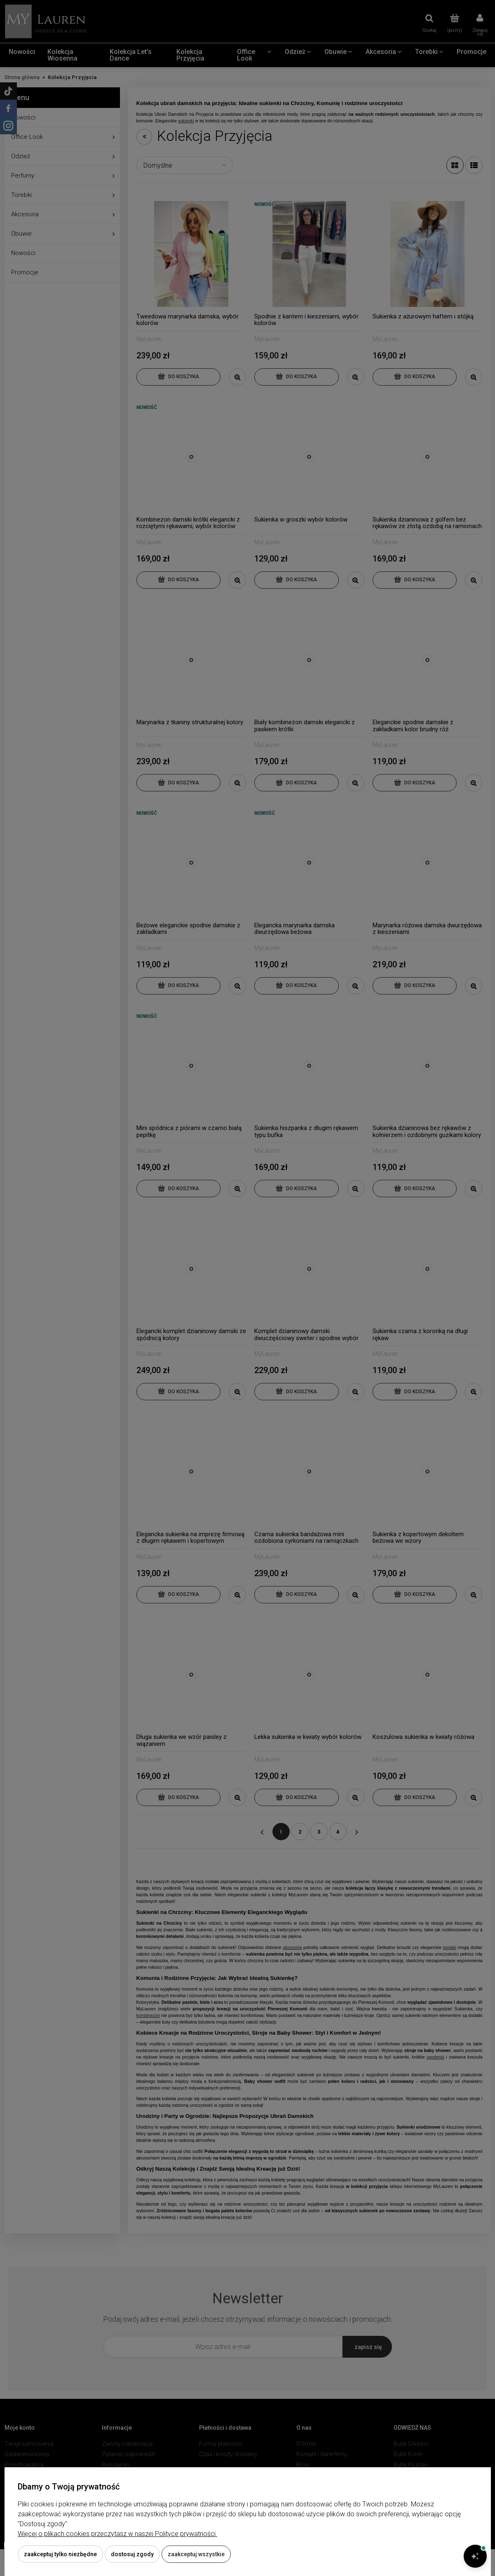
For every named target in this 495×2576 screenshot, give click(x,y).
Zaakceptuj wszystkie (196, 2554)
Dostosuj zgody (132, 2554)
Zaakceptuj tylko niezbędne (60, 2554)
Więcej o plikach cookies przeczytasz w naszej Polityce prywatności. (117, 2534)
